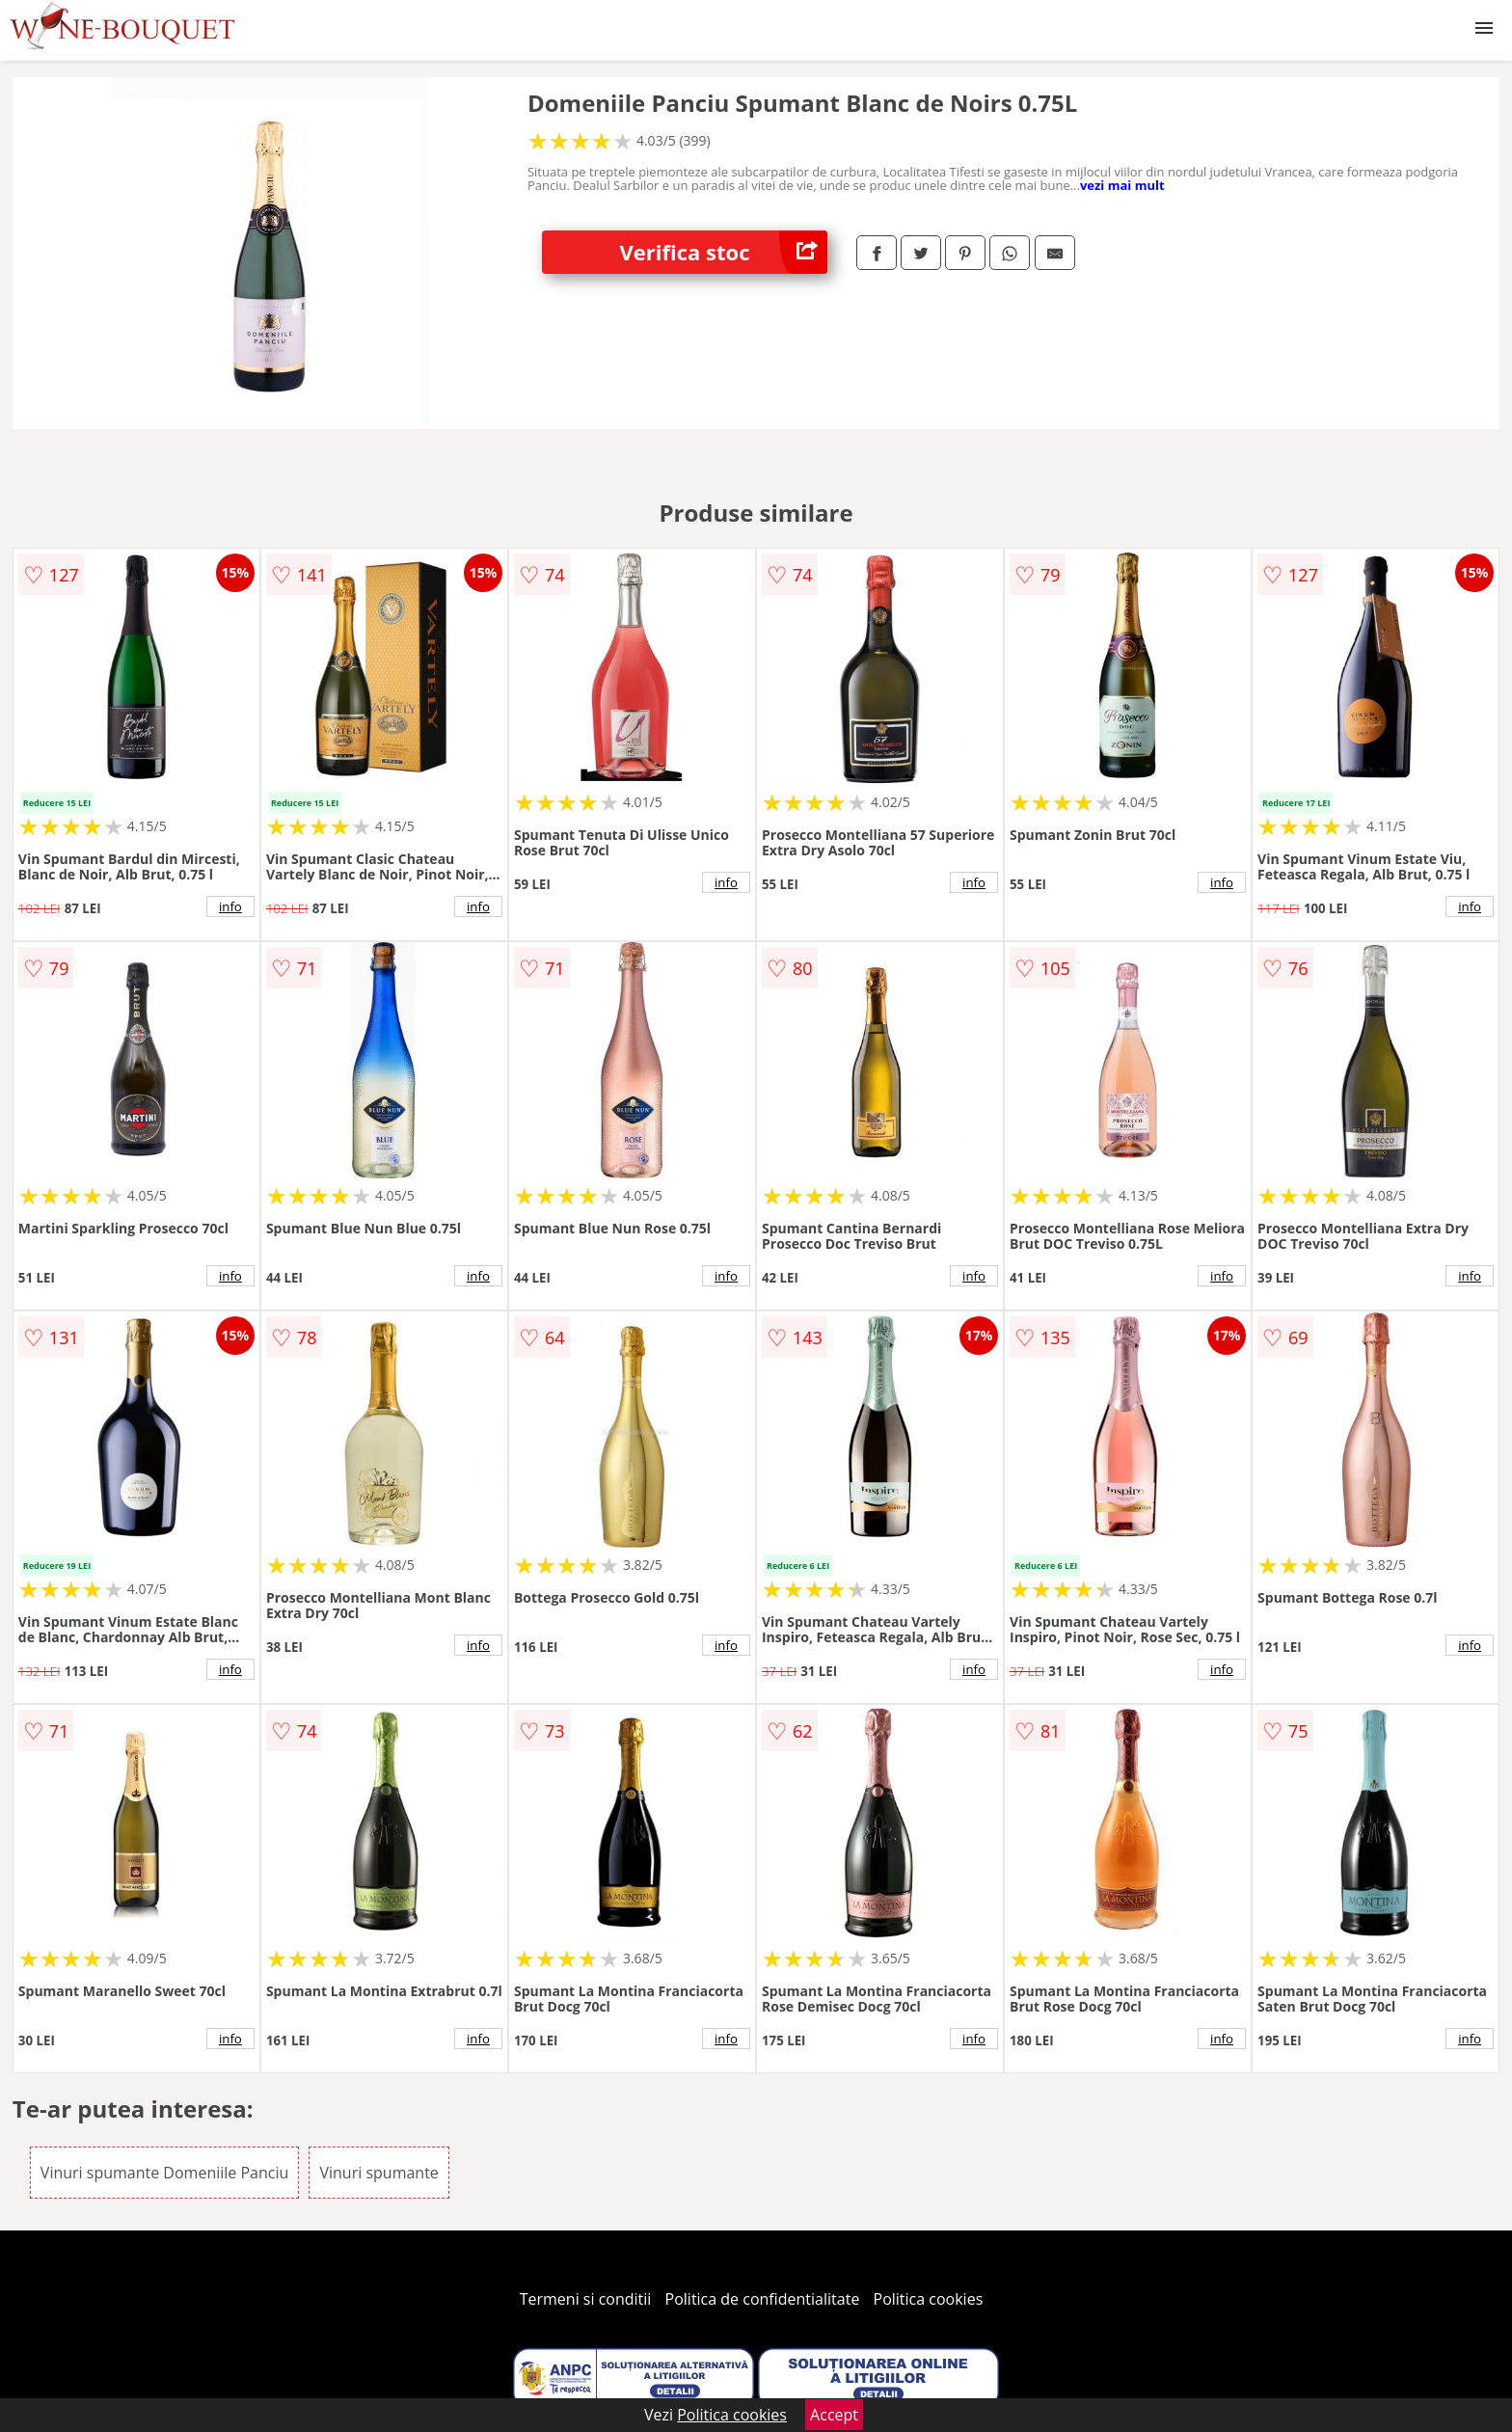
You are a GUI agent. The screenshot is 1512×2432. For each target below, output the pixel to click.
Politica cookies (929, 2299)
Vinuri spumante (378, 2172)
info (230, 906)
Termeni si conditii (586, 2299)
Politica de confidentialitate (762, 2299)
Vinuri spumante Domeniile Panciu (164, 2172)
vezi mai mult (1122, 185)
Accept (834, 2414)
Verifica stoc (723, 252)
